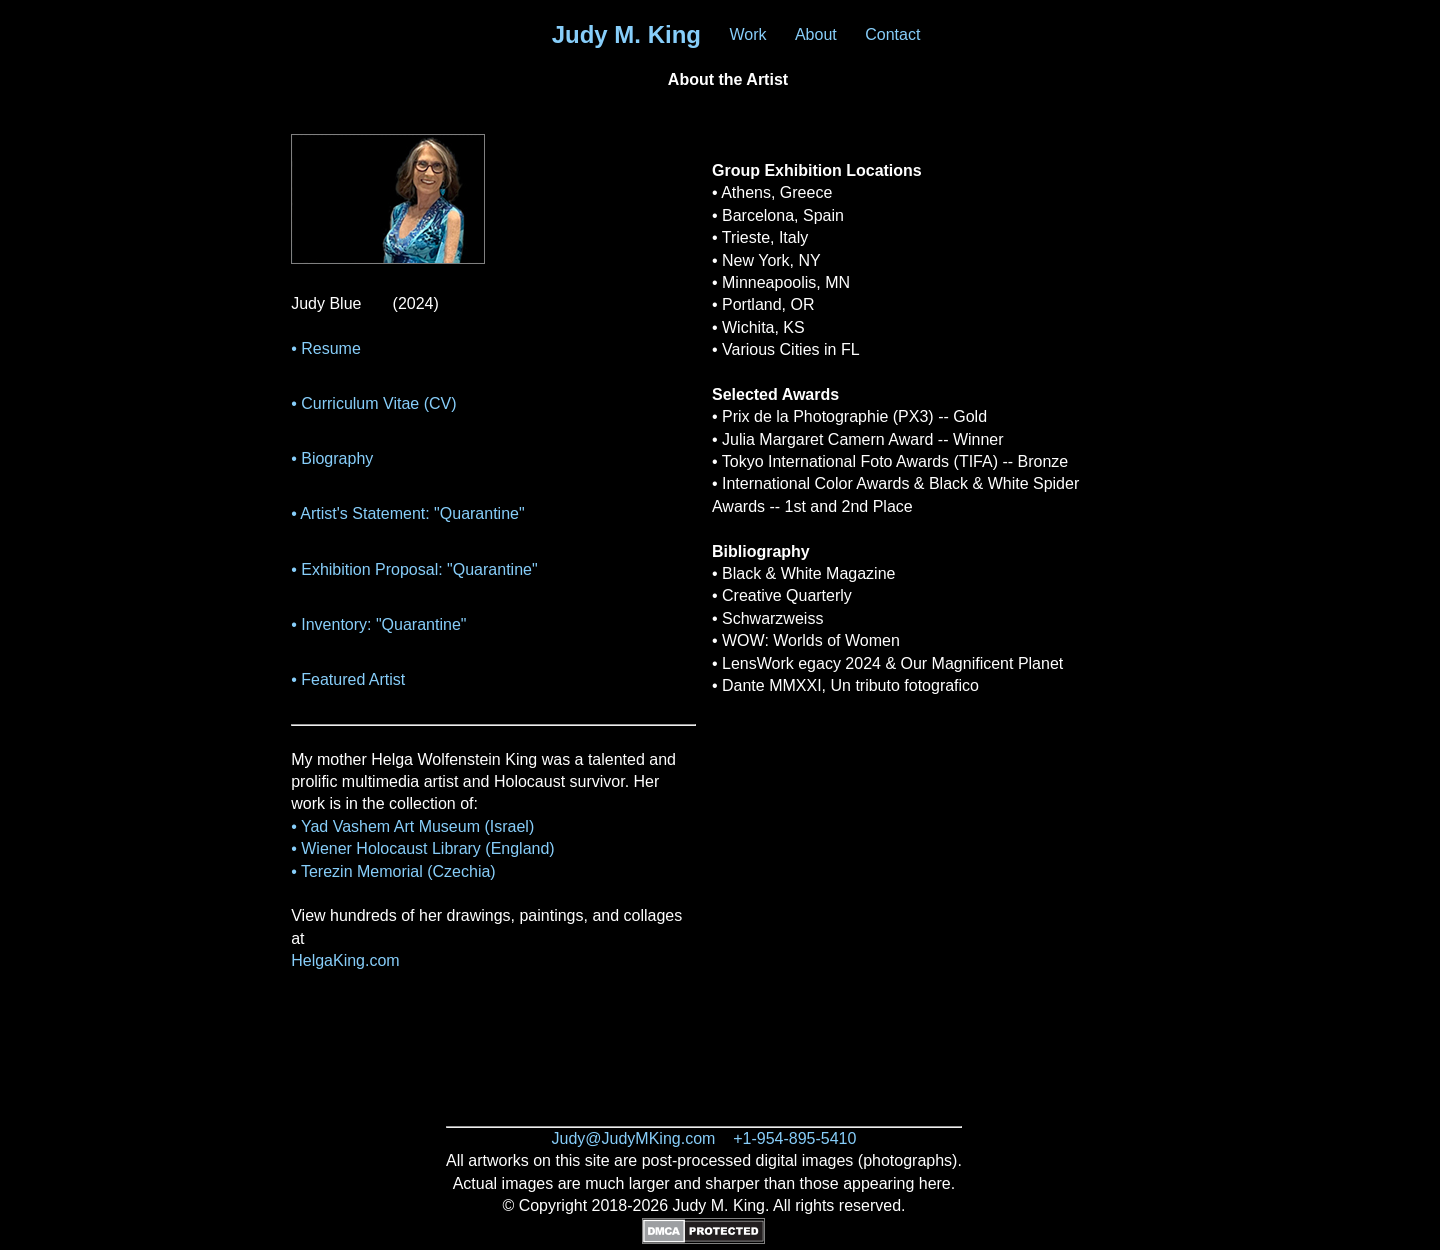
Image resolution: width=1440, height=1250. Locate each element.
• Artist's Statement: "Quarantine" (407, 513)
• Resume (326, 348)
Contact (892, 34)
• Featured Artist (348, 679)
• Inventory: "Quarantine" (378, 624)
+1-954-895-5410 (794, 1138)
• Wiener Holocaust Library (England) (423, 848)
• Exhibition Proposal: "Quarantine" (414, 569)
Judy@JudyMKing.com (634, 1138)
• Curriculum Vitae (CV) (373, 403)
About (816, 34)
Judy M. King (626, 34)
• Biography (332, 458)
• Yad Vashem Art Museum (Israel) (412, 826)
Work (747, 34)
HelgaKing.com (345, 960)
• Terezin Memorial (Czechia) (393, 871)
